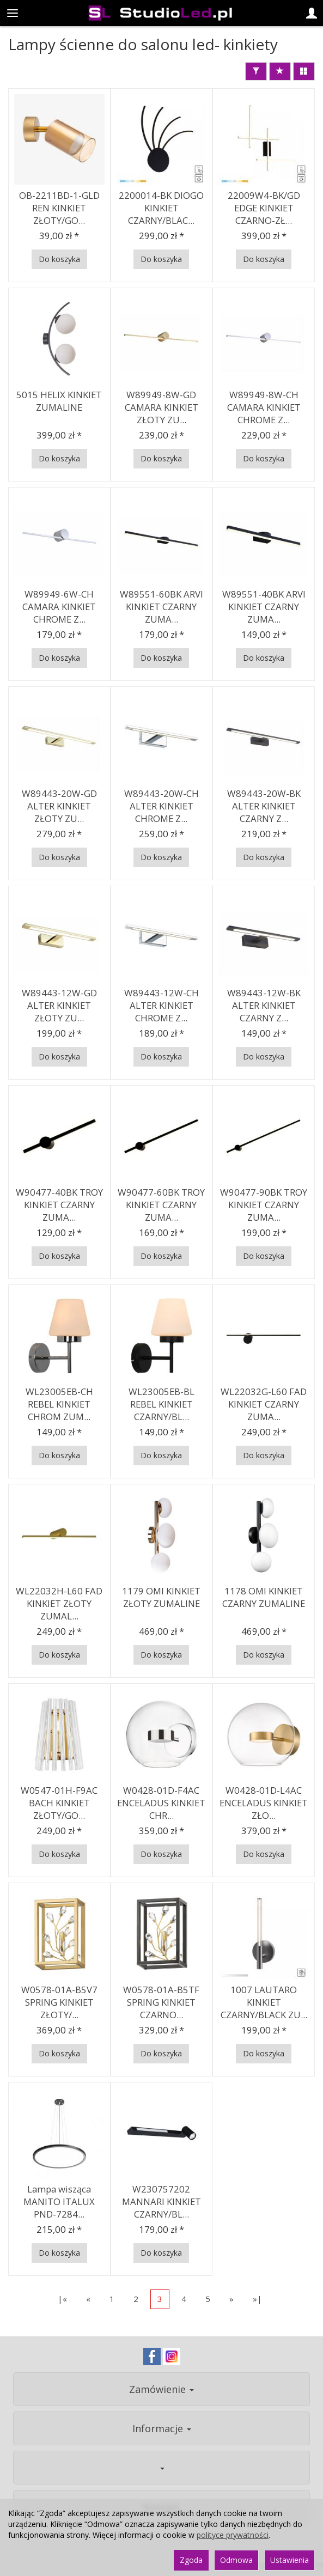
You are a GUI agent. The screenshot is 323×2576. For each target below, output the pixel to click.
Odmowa (236, 2560)
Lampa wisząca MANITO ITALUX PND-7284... (59, 2201)
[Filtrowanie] (256, 71)
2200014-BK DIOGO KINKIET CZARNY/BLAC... (161, 207)
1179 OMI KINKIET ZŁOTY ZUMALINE (161, 1597)
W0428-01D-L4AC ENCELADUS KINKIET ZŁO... (264, 1802)
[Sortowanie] (280, 71)
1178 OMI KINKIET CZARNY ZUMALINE (263, 1597)
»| (257, 2298)
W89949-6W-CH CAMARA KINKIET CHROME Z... (59, 606)
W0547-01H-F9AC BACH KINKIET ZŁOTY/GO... (59, 1802)
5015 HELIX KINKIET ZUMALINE (59, 400)
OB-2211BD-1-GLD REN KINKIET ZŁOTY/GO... (59, 207)
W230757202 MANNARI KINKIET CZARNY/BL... (161, 2201)
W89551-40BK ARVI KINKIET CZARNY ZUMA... (264, 606)
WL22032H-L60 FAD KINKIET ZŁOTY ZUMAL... (59, 1603)
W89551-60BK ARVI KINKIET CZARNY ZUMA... (161, 606)
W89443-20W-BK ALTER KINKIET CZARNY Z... (264, 805)
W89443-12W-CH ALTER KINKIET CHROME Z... (161, 1005)
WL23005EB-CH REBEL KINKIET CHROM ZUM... (59, 1403)
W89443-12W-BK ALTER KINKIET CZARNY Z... (264, 1005)
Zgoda (191, 2560)
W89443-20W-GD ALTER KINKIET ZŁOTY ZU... (59, 805)
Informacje (161, 2428)
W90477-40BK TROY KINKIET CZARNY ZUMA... (59, 1204)
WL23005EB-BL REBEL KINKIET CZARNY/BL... (161, 1403)
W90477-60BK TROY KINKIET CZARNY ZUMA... (161, 1204)
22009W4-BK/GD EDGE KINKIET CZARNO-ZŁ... (264, 207)
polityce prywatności (233, 2535)
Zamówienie (161, 2389)
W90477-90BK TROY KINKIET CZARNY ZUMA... (263, 1204)
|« (62, 2298)
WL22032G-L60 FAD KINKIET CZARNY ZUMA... (264, 1403)
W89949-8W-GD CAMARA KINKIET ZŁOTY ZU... (161, 406)
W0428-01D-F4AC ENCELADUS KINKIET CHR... (161, 1802)
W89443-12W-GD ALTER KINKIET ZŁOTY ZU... (59, 1005)
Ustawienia (289, 2560)
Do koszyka (59, 259)
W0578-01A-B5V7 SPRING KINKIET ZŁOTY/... (59, 2001)
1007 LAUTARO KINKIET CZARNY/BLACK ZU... (264, 2001)
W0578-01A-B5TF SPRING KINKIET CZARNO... (161, 2001)
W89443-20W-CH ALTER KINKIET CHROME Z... (161, 805)
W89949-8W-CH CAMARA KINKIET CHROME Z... (264, 406)
